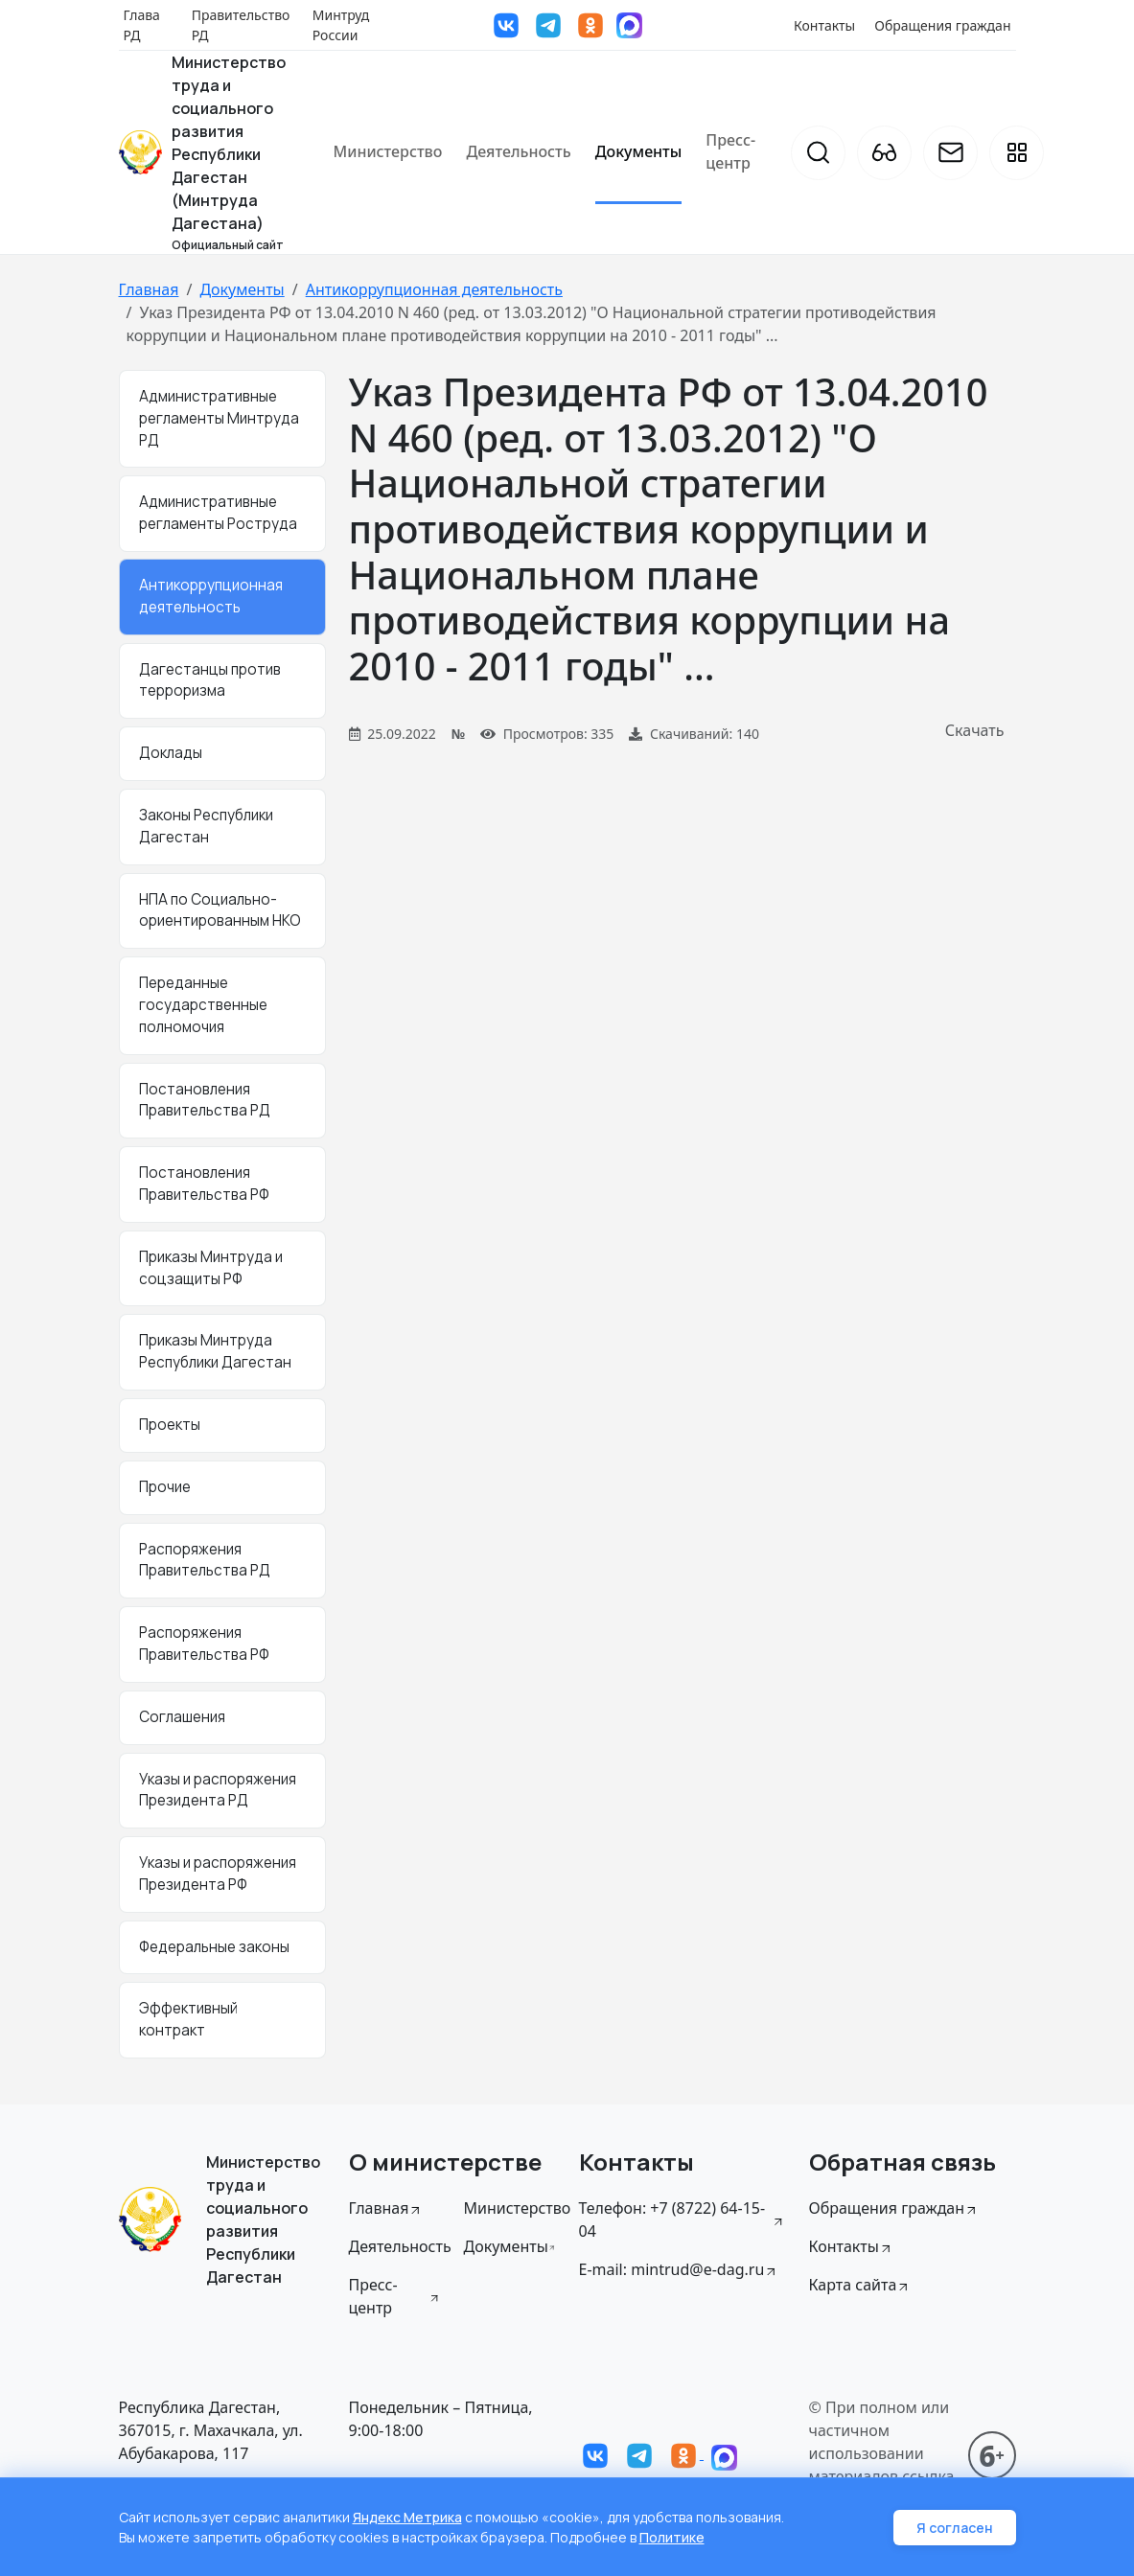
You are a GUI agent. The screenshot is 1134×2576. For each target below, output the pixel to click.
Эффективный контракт (188, 2019)
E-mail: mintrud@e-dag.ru (679, 2269)
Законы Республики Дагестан (206, 826)
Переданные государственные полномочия (203, 1005)
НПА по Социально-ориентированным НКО (220, 910)
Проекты (169, 1424)
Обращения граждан (942, 25)
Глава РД (142, 25)
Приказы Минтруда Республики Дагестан (215, 1351)
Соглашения (182, 1717)
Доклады (170, 753)
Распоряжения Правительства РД (204, 1560)
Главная (149, 289)
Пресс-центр (730, 151)
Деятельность (518, 151)
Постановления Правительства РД (204, 1100)
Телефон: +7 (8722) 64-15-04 (682, 2219)
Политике (672, 2537)
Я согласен (954, 2527)
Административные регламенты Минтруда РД (219, 418)
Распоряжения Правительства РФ (204, 1643)
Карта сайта (860, 2284)
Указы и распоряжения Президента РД (217, 1790)
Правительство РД (241, 25)
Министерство (388, 151)
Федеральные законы (214, 1947)
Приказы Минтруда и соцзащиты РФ (211, 1268)
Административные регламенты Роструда (218, 513)
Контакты (824, 25)
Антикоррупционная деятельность (434, 289)
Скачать (975, 730)
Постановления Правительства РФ (204, 1183)
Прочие (165, 1487)
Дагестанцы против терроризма (210, 680)
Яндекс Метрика (407, 2517)
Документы (639, 151)
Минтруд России (341, 25)
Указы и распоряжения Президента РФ (217, 1873)
